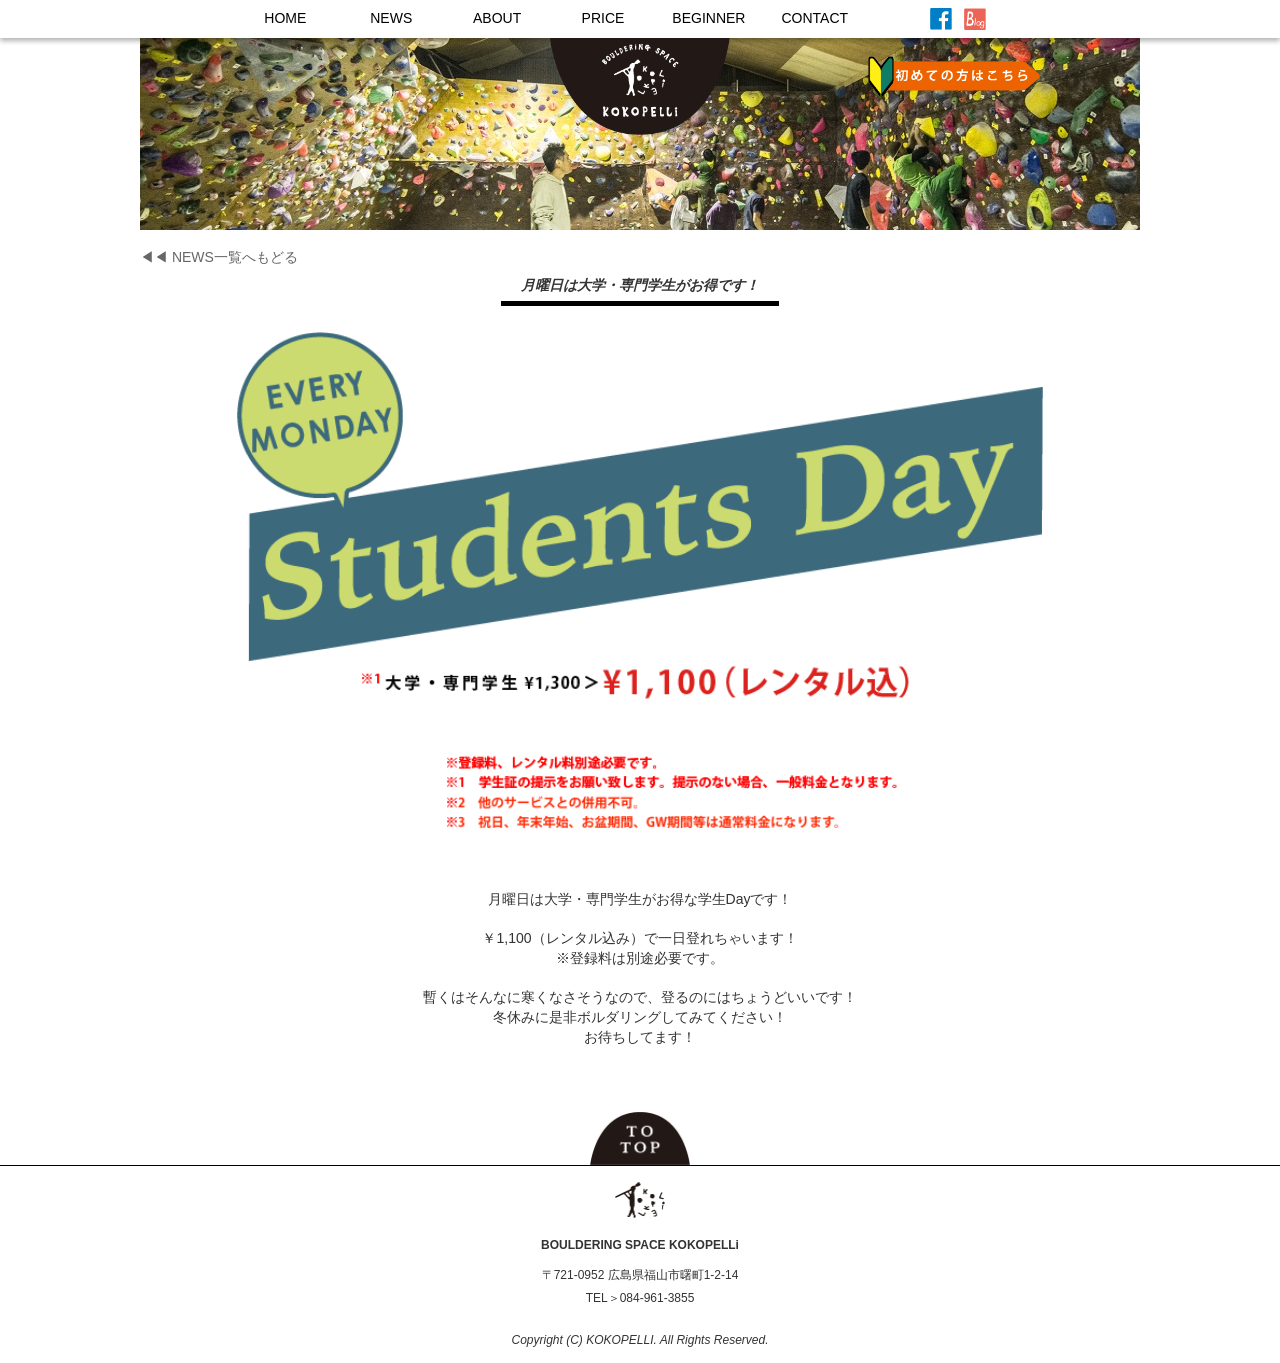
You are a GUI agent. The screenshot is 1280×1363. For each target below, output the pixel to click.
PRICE (603, 18)
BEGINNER (708, 18)
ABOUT (497, 18)
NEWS (391, 18)
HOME (285, 18)
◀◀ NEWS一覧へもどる (219, 257)
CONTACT (814, 18)
